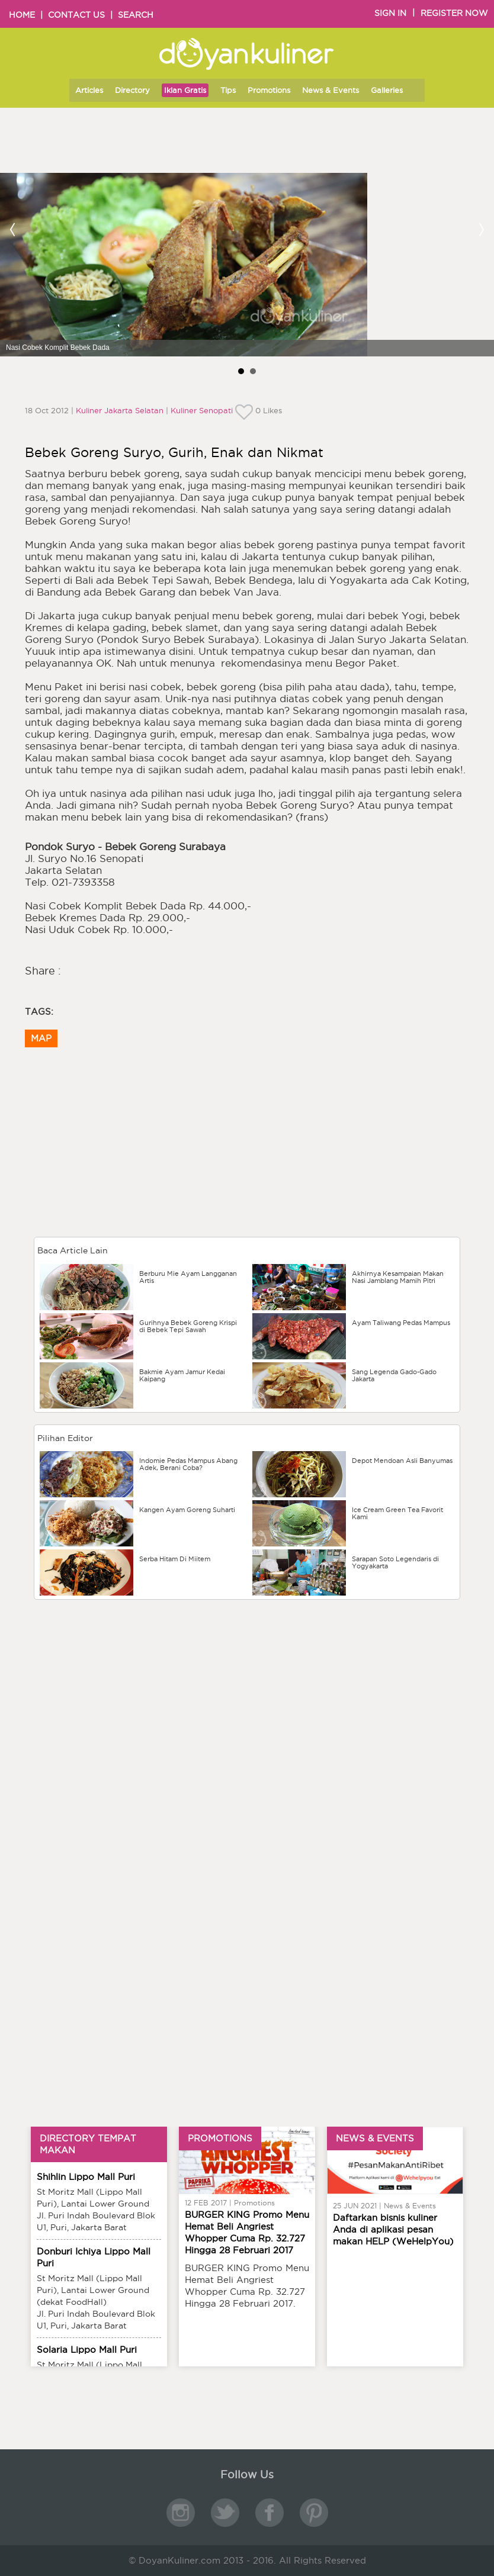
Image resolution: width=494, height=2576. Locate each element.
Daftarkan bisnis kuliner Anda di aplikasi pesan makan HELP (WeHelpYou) (393, 2229)
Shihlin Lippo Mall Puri (86, 2177)
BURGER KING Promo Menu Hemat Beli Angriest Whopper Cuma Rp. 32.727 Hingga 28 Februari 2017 (247, 2232)
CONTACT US (76, 15)
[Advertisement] (247, 1686)
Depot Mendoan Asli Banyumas (402, 1460)
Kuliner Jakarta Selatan (119, 410)
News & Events (330, 90)
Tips (228, 90)
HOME (22, 15)
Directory (132, 90)
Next (481, 229)
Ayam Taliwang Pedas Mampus (401, 1322)
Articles (89, 90)
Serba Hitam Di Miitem (174, 1558)
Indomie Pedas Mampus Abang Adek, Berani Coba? (188, 1464)
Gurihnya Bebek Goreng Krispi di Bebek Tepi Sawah (188, 1326)
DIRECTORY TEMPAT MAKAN (88, 2144)
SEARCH (135, 15)
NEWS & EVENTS (375, 2138)
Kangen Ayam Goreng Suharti (187, 1509)
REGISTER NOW (454, 13)
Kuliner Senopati (202, 410)
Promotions (269, 90)
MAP (41, 1038)
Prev (13, 229)
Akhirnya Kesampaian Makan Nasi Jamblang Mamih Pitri (398, 1277)
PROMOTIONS (220, 2138)
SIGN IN (390, 13)
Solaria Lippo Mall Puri (87, 2350)
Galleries (387, 90)
